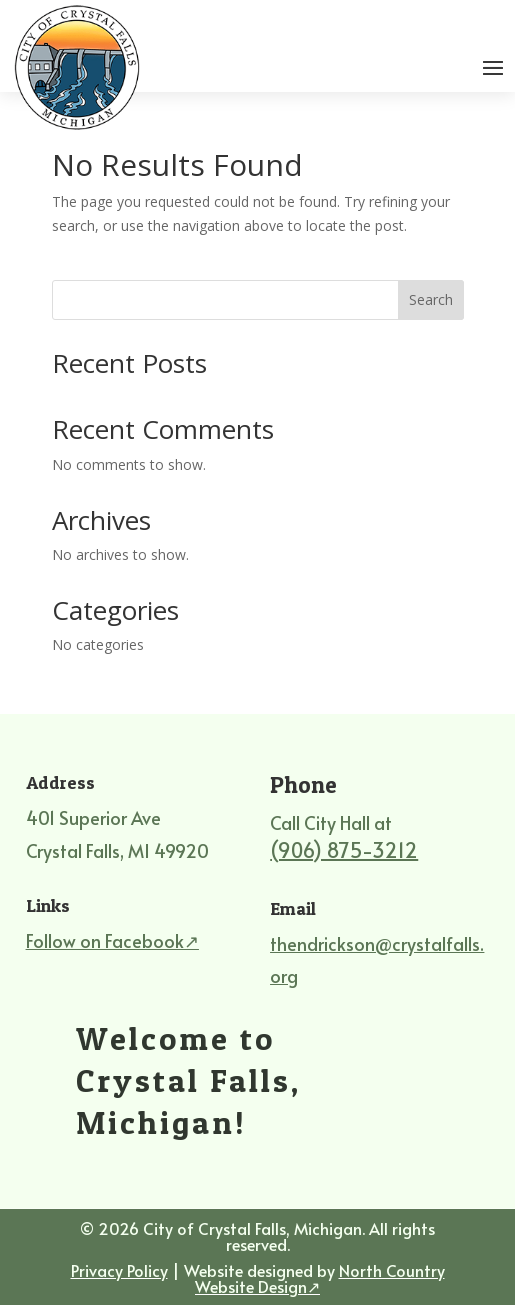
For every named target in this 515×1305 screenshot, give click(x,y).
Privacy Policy (119, 1270)
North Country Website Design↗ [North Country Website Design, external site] (320, 1278)
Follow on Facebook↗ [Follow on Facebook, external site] (112, 940)
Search (431, 299)
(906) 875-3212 (344, 850)
